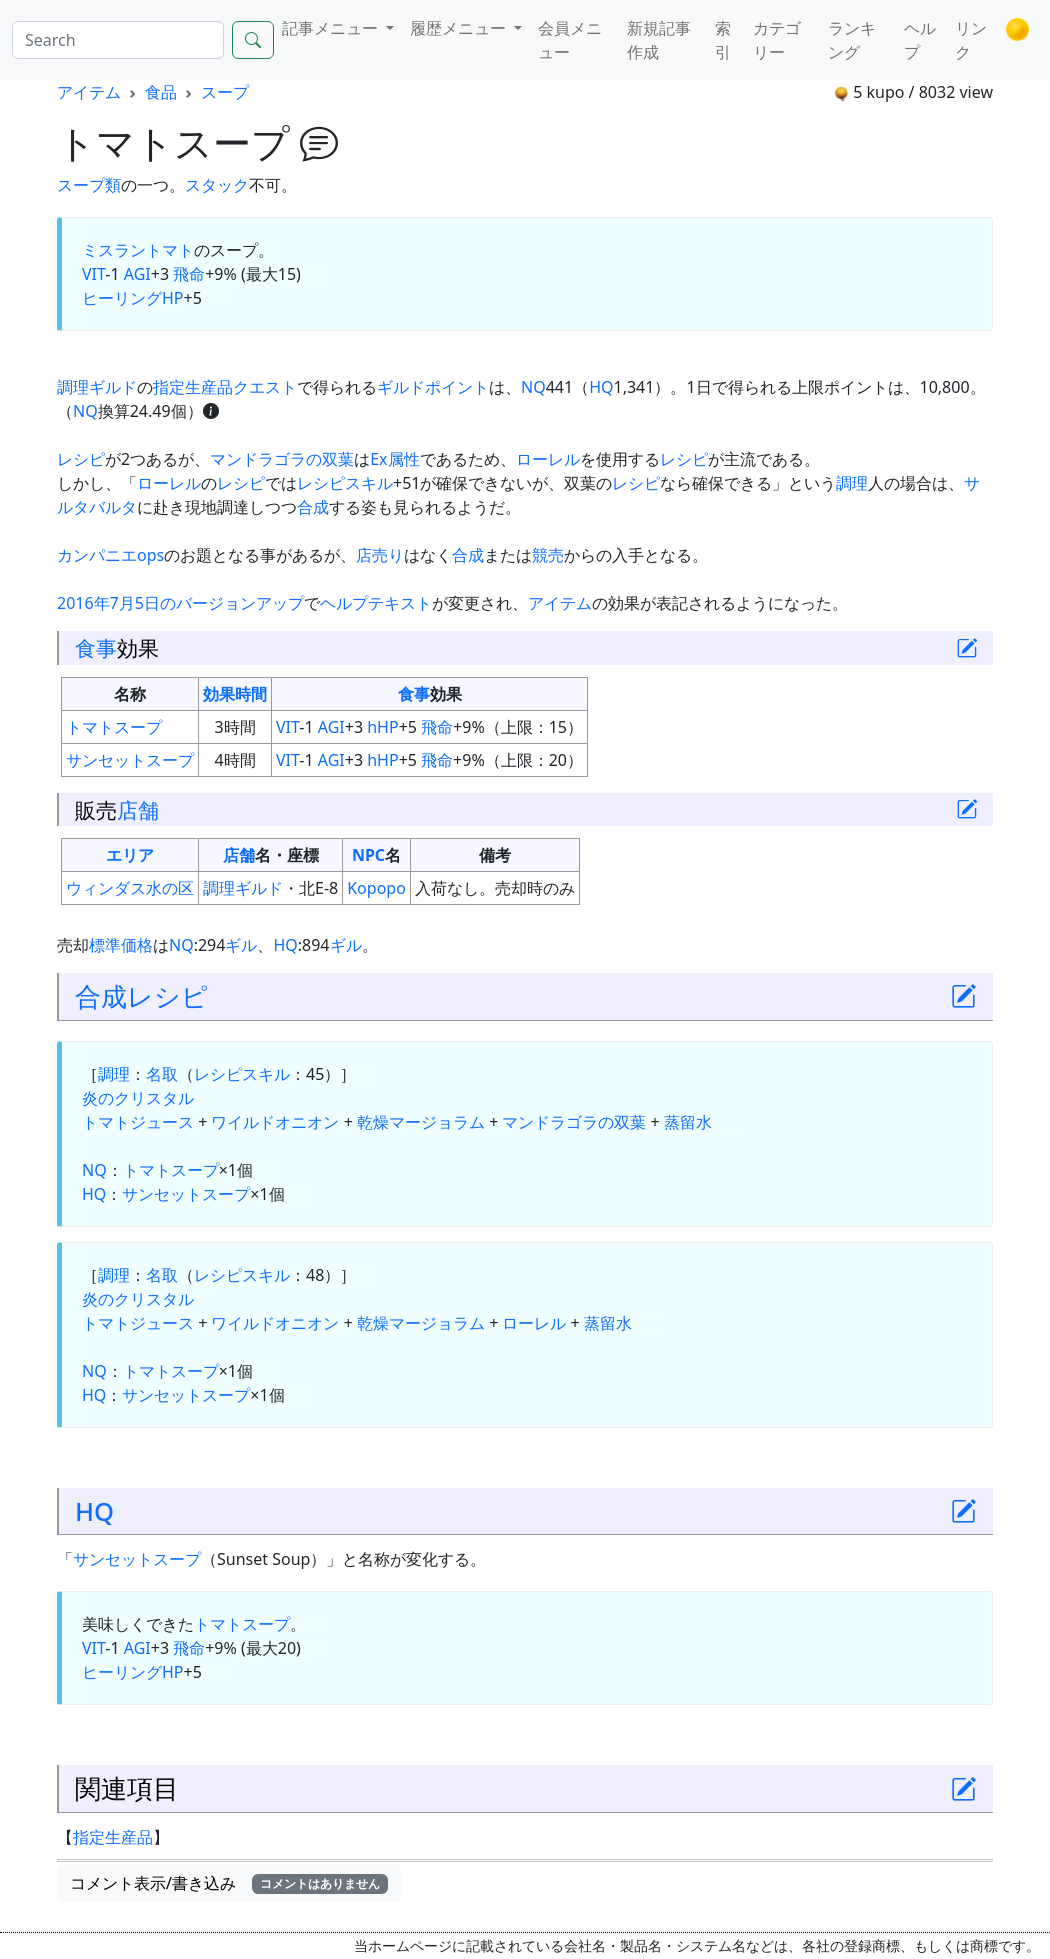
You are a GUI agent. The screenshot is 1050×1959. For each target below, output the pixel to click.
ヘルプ (920, 40)
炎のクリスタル (138, 1098)
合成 (313, 507)
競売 (548, 555)
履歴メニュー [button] (460, 28)
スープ (225, 92)
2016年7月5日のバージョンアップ (180, 603)
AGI (137, 274)
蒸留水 (688, 1122)
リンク (971, 40)
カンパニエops (110, 555)
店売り (380, 555)
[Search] (118, 40)
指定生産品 (113, 1837)
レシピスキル (345, 483)
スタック (217, 185)
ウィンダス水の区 (130, 888)
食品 (161, 92)
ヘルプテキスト (376, 603)
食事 (96, 647)
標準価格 (121, 945)
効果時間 (235, 694)
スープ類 (89, 185)
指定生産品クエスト (225, 387)
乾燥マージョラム (421, 1122)
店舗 (138, 809)
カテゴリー (777, 40)
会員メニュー (570, 40)
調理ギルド (97, 387)
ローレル (548, 459)
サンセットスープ (130, 760)
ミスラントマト (138, 250)
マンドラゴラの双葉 (282, 459)
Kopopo (376, 888)
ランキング (852, 40)
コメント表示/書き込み (229, 1883)
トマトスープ (114, 727)
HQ (601, 387)
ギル (241, 945)
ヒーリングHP (133, 298)
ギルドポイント (433, 387)
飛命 (189, 274)
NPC (368, 855)
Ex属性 (394, 459)
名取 (162, 1074)
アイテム (89, 92)
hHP (382, 727)
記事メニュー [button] (332, 28)
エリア (130, 855)
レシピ (81, 459)
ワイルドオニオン (275, 1122)
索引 (723, 40)
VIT (93, 274)
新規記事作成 (659, 40)
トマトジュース (138, 1122)
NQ (533, 387)
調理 (852, 483)
